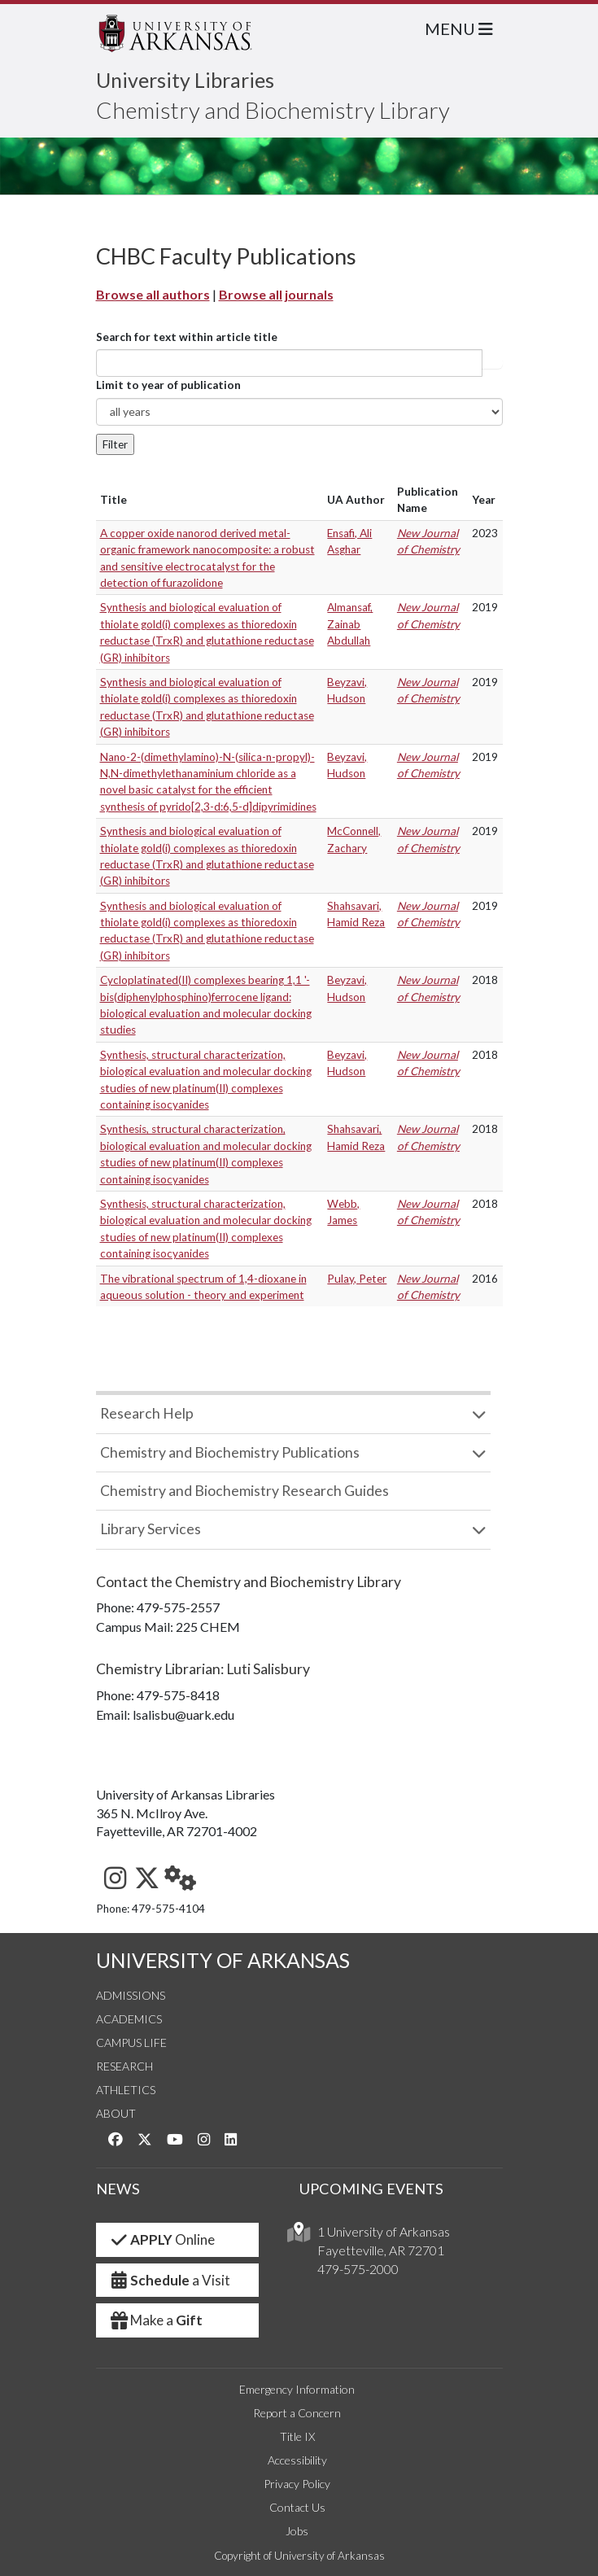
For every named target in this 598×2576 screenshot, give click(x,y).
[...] (289, 363)
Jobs (297, 2531)
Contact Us (297, 2507)
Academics (129, 2019)
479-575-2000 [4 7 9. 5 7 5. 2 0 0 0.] (358, 2268)
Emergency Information (297, 2389)
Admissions (130, 1995)
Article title (492, 363)
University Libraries (185, 80)
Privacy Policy (297, 2484)
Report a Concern (297, 2413)
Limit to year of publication (168, 384)
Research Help (147, 1413)
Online (162, 2239)
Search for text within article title (186, 336)
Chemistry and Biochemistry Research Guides (244, 1490)
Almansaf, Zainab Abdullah (350, 624)
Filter (115, 444)
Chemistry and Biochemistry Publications (230, 1452)
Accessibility (297, 2460)
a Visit (170, 2280)
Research (124, 2066)
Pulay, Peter (356, 1278)
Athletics (125, 2090)
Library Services (150, 1528)
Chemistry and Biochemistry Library (273, 110)
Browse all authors (153, 294)
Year (483, 499)
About (116, 2113)
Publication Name (427, 499)
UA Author (356, 499)
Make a (156, 2320)
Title (113, 499)
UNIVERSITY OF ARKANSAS (223, 1960)
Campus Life (131, 2042)
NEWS (118, 2189)
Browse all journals (276, 294)
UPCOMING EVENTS (371, 2189)
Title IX (297, 2436)
